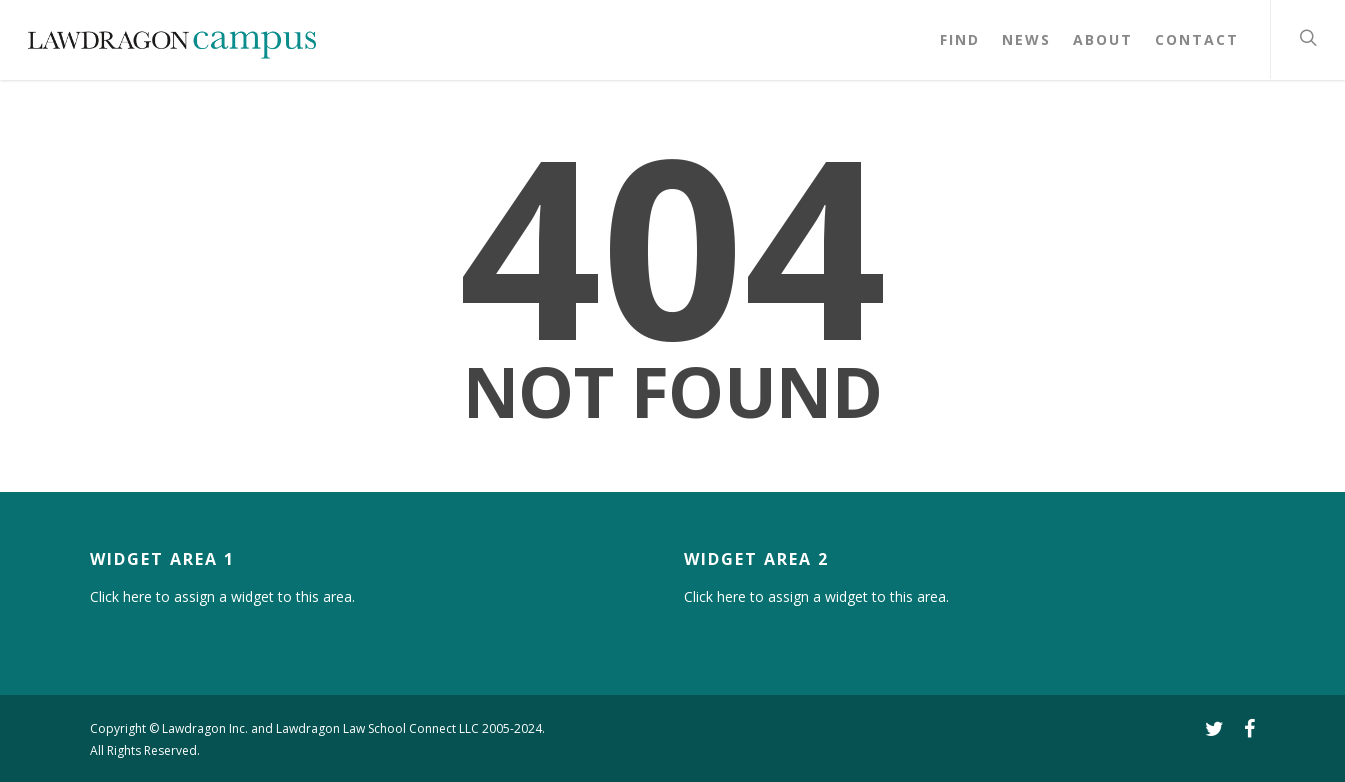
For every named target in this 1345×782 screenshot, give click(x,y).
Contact (1197, 39)
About (1103, 39)
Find (960, 39)
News (1026, 39)
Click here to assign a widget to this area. (222, 596)
